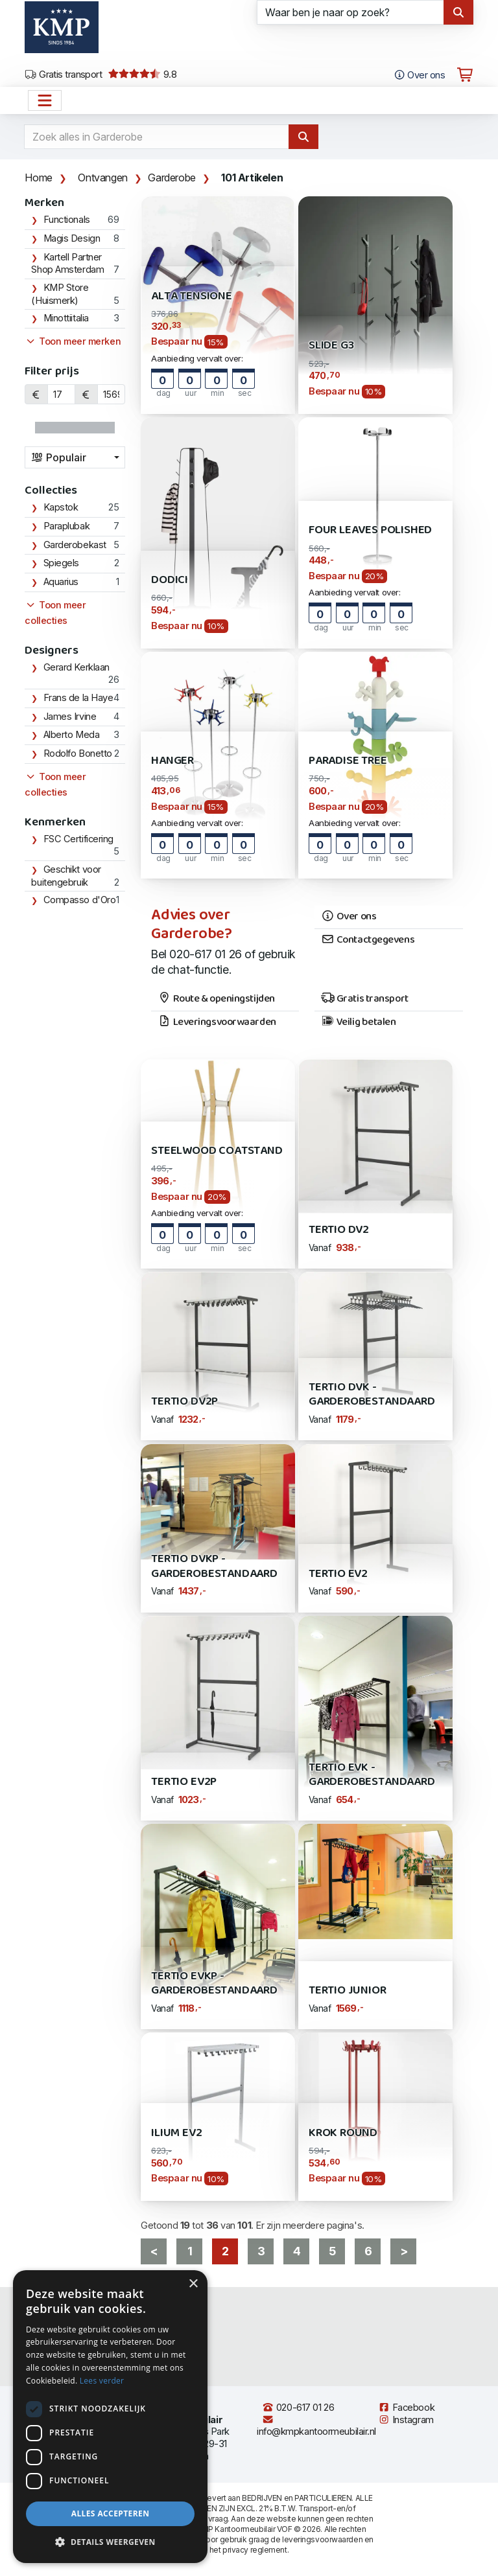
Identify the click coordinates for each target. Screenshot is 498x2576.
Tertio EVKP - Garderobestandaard (214, 1983)
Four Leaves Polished (370, 530)
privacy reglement (254, 2550)
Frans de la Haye (78, 698)
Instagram (406, 2420)
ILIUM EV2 (176, 2133)
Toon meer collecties (55, 613)
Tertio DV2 (339, 1230)
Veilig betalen (358, 1022)
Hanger (172, 761)
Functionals (66, 219)
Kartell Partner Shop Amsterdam (67, 263)
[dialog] (110, 2416)
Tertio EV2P (184, 1782)
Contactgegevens (367, 940)
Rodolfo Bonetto (77, 753)
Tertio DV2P (184, 1402)
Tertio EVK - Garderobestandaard (372, 1775)
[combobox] (75, 457)
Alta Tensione (191, 296)
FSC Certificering (78, 839)
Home (38, 177)
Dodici (169, 580)
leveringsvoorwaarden (322, 2539)
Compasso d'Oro (79, 900)
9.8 (142, 74)
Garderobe (171, 177)
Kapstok (60, 507)
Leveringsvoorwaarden (217, 1022)
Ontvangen (102, 177)
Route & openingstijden (216, 999)
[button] (110, 2542)
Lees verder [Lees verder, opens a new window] (102, 2380)
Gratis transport (63, 74)
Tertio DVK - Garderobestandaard (372, 1394)
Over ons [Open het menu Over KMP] (419, 75)
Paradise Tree (348, 761)
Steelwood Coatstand (216, 1151)
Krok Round (343, 2133)
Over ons (348, 917)
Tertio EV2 (338, 1574)
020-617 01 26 (298, 2407)
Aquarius (60, 582)
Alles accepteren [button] (110, 2513)
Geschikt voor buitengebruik (66, 876)
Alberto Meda (71, 735)
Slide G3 (331, 346)
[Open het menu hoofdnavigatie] (45, 100)
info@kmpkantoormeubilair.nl (316, 2426)
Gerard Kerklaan (76, 667)
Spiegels (61, 563)
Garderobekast (74, 545)
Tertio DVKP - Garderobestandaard (214, 1566)
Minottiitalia (66, 318)
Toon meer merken (73, 341)
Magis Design (72, 238)
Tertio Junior (347, 1991)
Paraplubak (66, 526)
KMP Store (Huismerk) (59, 294)
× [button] (193, 2284)
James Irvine (70, 716)
